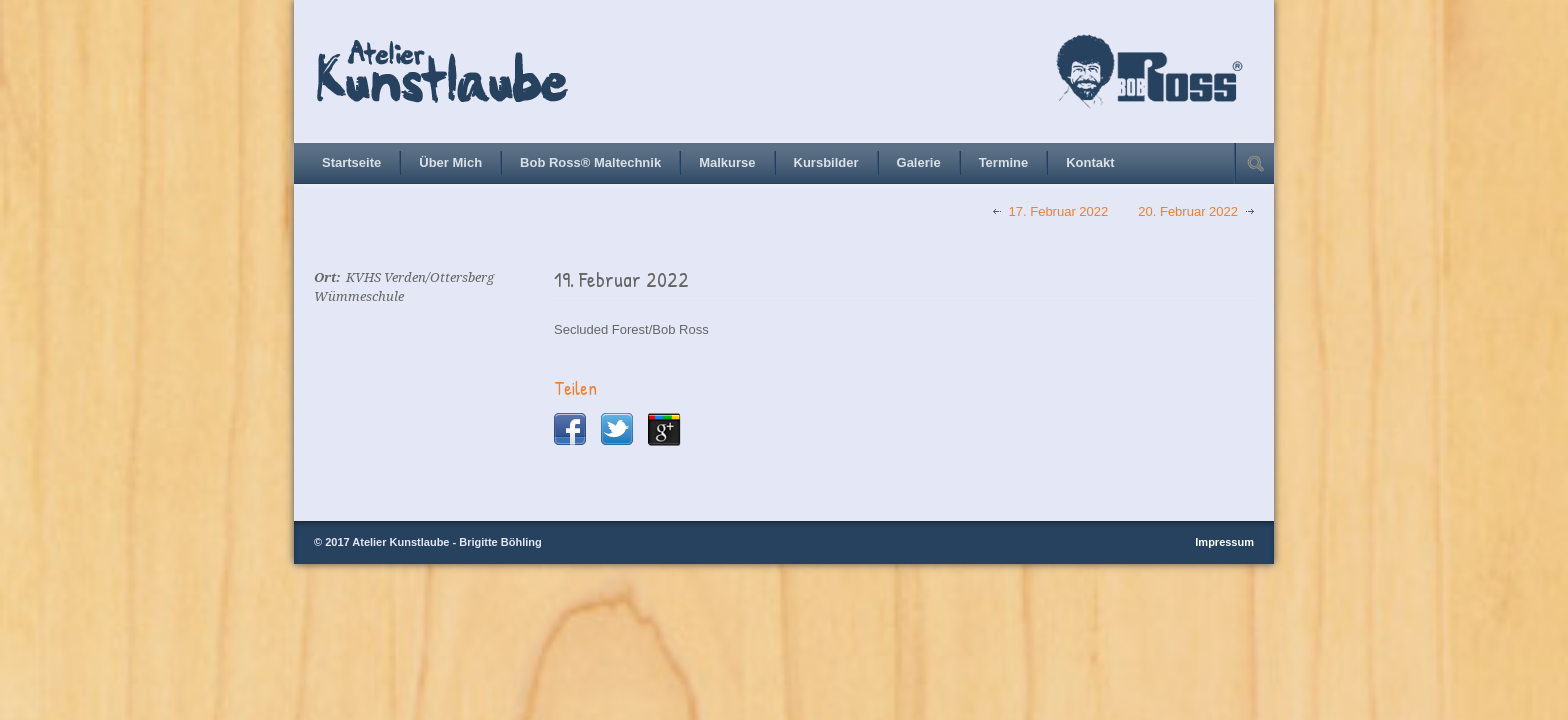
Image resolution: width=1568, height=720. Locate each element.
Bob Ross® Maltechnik (590, 162)
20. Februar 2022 (1188, 211)
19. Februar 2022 (621, 279)
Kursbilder (826, 162)
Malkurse (727, 162)
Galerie (919, 162)
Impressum (1224, 542)
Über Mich (450, 162)
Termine (1004, 162)
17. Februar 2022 (1059, 211)
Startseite (351, 162)
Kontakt (1090, 162)
